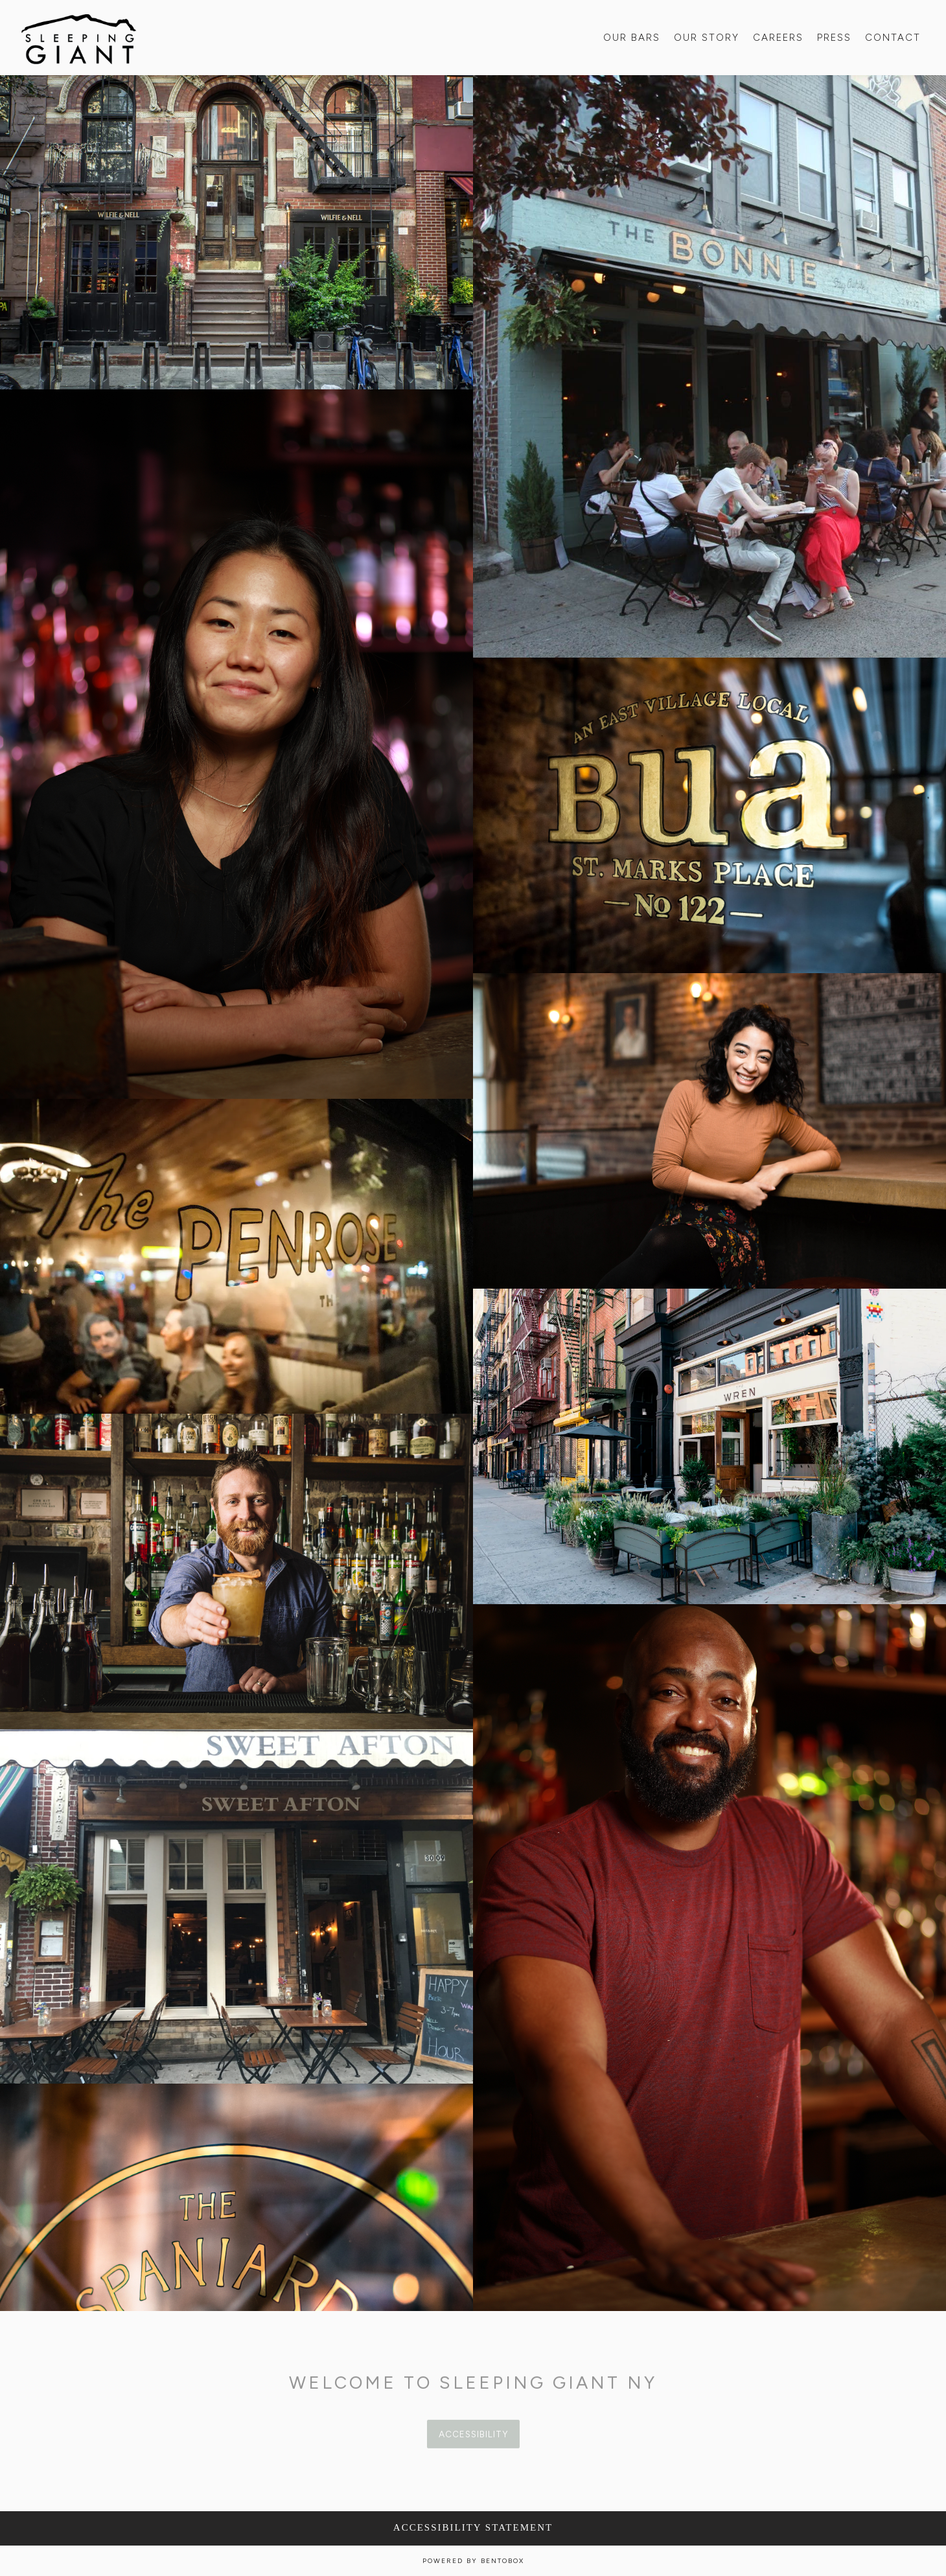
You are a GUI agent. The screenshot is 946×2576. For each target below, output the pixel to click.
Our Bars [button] (631, 37)
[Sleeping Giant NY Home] (79, 37)
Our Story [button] (706, 37)
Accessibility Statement (473, 2527)
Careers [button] (778, 37)
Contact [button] (893, 37)
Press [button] (834, 37)
